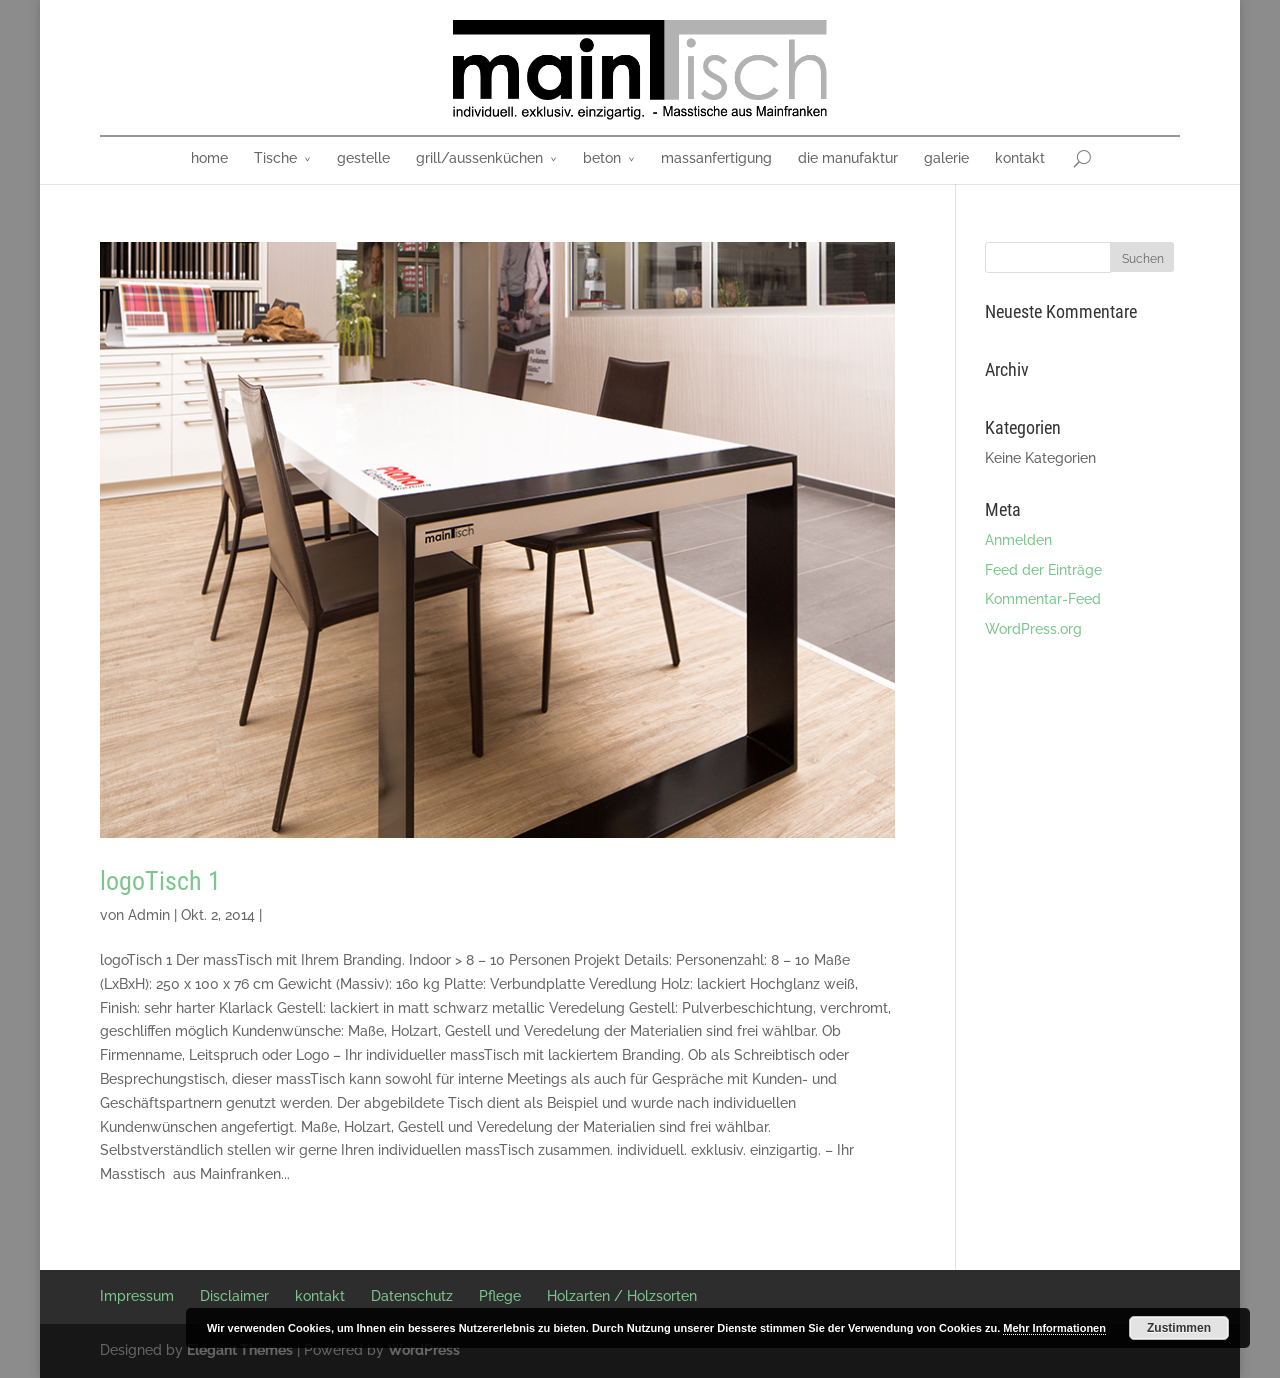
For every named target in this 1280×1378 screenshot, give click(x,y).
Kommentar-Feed (1043, 599)
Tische (275, 158)
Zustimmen (1179, 1328)
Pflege (500, 1296)
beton (602, 158)
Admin (149, 915)
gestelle (363, 158)
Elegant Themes (240, 1350)
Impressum (137, 1296)
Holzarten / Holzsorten (622, 1296)
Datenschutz (412, 1296)
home (209, 158)
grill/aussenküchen (479, 158)
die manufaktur (848, 158)
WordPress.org (1033, 629)
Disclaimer (234, 1296)
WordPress (424, 1350)
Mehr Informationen (1054, 1328)
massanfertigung (716, 158)
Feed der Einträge (1043, 570)
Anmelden (1018, 540)
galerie (946, 158)
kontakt (1020, 158)
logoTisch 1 (160, 881)
